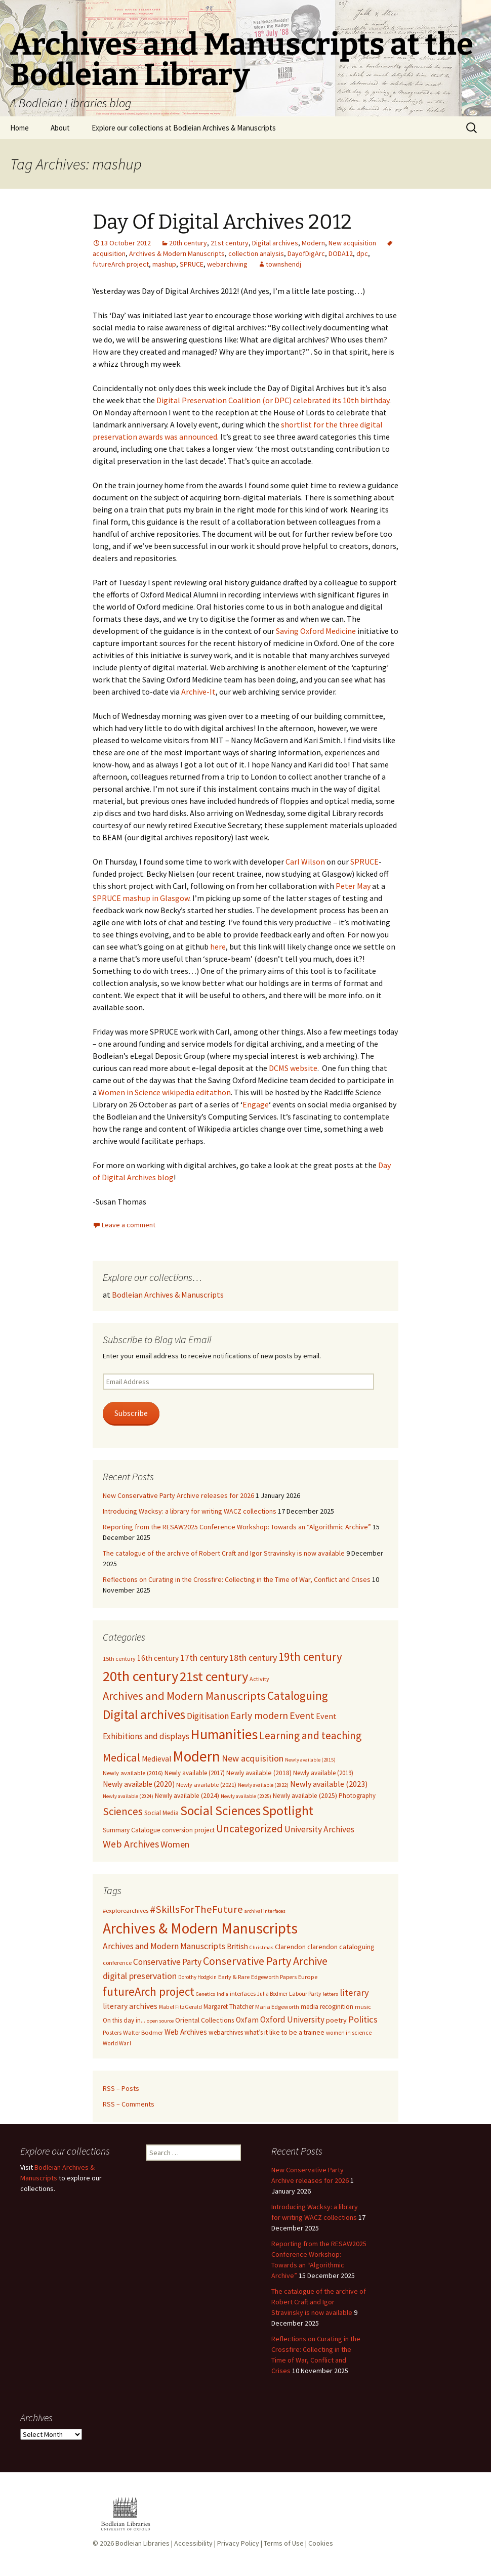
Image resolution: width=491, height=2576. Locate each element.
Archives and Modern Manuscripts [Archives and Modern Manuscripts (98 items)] (184, 1696)
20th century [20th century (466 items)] (140, 1676)
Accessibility (193, 2543)
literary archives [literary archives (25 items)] (130, 2006)
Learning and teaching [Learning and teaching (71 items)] (310, 1735)
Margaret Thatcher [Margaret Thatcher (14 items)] (228, 2006)
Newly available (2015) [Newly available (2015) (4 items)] (310, 1759)
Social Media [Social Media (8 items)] (161, 1813)
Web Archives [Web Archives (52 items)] (131, 1843)
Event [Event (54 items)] (302, 1715)
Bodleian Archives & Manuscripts (168, 1295)
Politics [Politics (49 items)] (363, 2019)
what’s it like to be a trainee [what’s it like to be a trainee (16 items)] (284, 2032)
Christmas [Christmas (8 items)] (261, 1947)
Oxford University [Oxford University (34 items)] (292, 2019)
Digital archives (275, 242)
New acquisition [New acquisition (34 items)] (252, 1758)
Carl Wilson (305, 861)
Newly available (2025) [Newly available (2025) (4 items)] (246, 1796)
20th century (188, 242)
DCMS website (293, 1068)
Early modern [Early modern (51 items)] (259, 1715)
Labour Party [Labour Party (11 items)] (305, 1993)
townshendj (283, 264)
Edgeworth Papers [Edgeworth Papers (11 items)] (274, 1977)
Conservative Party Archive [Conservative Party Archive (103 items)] (265, 1961)
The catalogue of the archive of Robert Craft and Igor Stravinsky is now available (224, 1553)
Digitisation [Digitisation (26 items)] (208, 1716)
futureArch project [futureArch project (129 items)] (148, 1991)
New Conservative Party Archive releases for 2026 (178, 1495)
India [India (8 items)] (222, 1994)
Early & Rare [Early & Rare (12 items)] (234, 1977)
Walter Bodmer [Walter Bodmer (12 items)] (143, 2032)
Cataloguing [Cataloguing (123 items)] (297, 1695)
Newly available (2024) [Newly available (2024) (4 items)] (128, 1796)
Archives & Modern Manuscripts (177, 253)
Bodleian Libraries (142, 2543)
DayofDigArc (306, 253)
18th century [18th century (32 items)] (253, 1657)
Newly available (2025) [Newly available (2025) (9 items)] (305, 1795)
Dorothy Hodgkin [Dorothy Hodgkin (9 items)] (197, 1977)
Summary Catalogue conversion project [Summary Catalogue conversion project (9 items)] (159, 1830)
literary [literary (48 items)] (354, 1992)
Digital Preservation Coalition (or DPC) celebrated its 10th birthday (272, 400)
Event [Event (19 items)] (326, 1716)
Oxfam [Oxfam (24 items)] (247, 2020)
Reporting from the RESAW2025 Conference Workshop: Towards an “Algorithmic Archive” (237, 1526)
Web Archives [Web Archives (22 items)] (186, 2032)
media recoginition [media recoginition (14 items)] (327, 2006)
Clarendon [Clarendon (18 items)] (290, 1946)
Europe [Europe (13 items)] (307, 1976)
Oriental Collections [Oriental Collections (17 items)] (204, 2020)
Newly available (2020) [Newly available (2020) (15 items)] (139, 1784)
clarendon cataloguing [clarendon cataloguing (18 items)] (341, 1946)
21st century (230, 242)
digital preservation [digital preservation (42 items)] (140, 1976)
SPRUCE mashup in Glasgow (141, 898)
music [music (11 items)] (363, 2006)
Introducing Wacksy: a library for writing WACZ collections (189, 1511)
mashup (164, 264)
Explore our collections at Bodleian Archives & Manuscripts (184, 128)
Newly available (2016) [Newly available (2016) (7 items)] (133, 1773)
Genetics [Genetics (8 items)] (205, 1994)
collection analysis (256, 253)
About (60, 128)
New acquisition (352, 242)
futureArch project (121, 264)
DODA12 (341, 253)
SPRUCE (191, 264)
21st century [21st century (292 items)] (214, 1676)
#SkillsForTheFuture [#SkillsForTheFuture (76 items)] (196, 1909)
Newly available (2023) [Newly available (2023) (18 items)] (328, 1784)
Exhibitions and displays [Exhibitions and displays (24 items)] (146, 1736)
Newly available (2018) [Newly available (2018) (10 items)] (259, 1772)
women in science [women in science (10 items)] (349, 2032)
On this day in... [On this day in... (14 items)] (124, 2020)
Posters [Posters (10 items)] (112, 2032)
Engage (255, 1104)
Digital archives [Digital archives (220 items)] (144, 1714)
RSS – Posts (121, 2088)
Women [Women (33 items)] (174, 1844)
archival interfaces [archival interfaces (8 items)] (264, 1911)
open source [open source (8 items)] (160, 2020)
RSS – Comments (128, 2104)
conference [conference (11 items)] (117, 1962)
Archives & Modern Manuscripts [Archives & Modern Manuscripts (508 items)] (200, 1928)
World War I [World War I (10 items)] (117, 2043)
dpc (362, 253)
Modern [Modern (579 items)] (196, 1756)
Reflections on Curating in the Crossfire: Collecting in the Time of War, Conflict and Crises (237, 1579)
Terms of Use (284, 2543)
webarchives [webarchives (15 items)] (226, 2032)
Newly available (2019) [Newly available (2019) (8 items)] (323, 1773)
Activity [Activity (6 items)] (259, 1679)
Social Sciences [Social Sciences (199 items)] (220, 1810)
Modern (313, 242)
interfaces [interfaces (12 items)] (243, 1993)
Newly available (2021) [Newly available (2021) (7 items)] (206, 1784)
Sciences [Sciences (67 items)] (123, 1811)
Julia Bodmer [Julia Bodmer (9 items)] (272, 1993)
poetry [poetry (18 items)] (336, 2020)
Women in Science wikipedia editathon (164, 1092)
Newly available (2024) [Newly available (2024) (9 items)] (187, 1795)
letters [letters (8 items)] (330, 1994)
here (218, 946)
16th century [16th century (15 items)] (158, 1658)
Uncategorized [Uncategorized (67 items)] (249, 1828)
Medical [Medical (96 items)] (121, 1757)
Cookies (320, 2543)
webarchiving (227, 264)
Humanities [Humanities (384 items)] (224, 1734)
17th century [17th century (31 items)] (204, 1657)
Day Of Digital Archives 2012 (222, 222)
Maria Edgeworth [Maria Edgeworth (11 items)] (277, 2006)
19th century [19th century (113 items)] (310, 1656)
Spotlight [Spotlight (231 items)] (287, 1810)
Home (19, 128)
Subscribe (131, 1413)
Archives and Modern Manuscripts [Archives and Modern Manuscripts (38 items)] (164, 1946)
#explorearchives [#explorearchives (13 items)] (125, 1910)
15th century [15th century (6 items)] (119, 1658)
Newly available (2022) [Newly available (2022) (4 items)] (263, 1785)
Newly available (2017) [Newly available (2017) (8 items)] (195, 1773)
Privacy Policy (238, 2543)
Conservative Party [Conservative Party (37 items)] (167, 1961)
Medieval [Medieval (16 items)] (156, 1759)
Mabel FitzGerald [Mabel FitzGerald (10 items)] (180, 2006)
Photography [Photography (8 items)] (357, 1795)
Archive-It (198, 691)
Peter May (353, 886)
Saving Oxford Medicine (316, 631)
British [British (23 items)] (237, 1946)
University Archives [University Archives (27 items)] (319, 1829)
